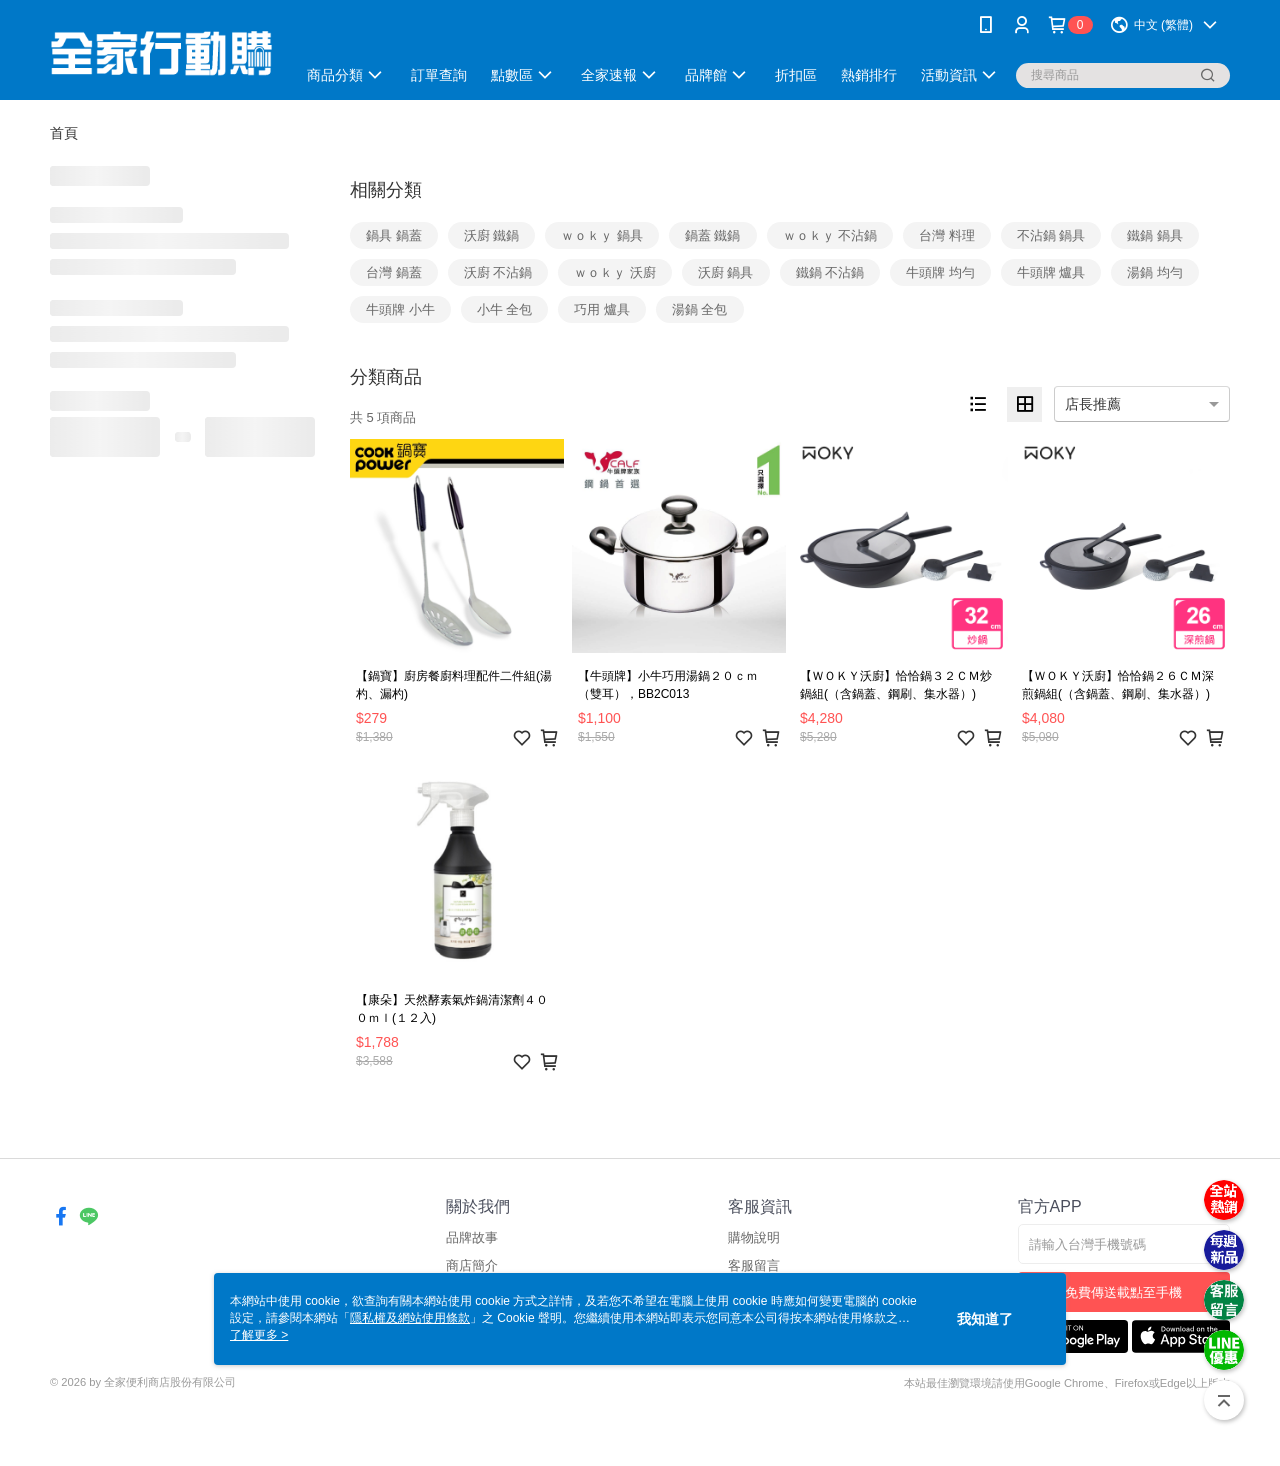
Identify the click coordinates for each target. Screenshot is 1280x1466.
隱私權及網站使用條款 (410, 1318)
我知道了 (985, 1319)
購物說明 (754, 1237)
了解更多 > (259, 1335)
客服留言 (754, 1265)
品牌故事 (472, 1237)
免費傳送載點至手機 (1123, 1292)
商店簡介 (472, 1265)
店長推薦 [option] (1093, 404)
